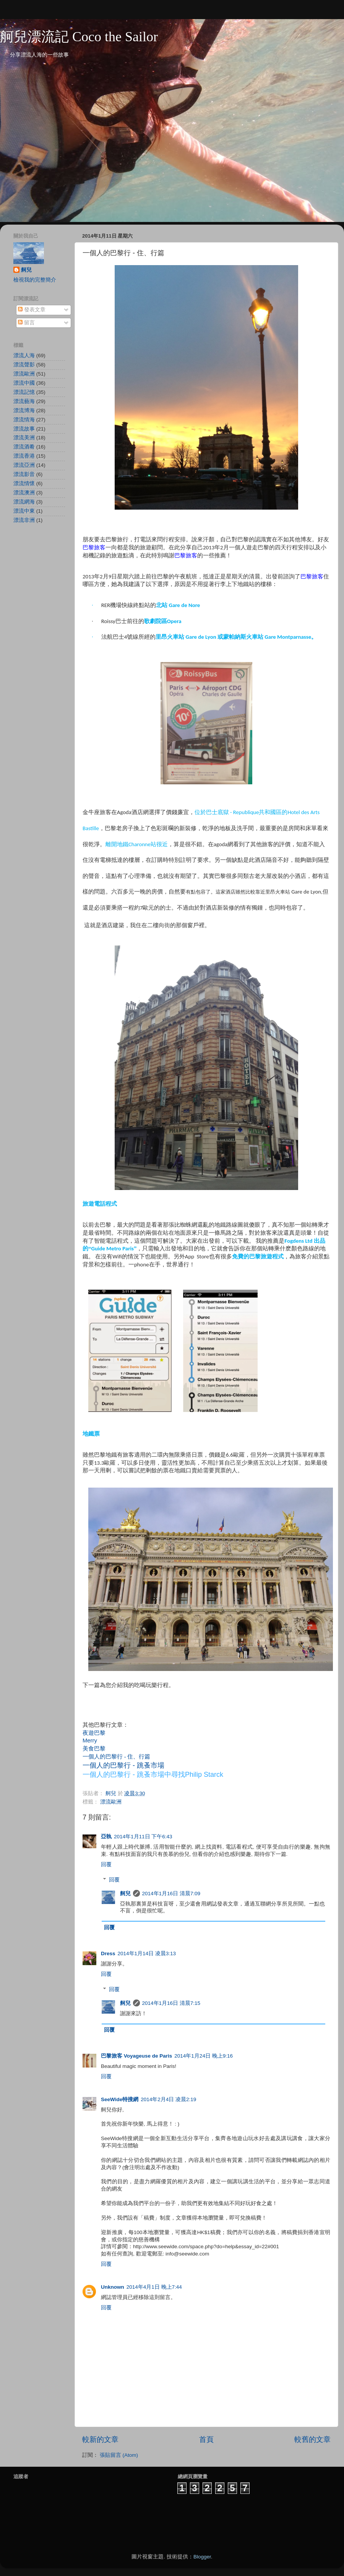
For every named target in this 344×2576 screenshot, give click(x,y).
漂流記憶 (24, 392)
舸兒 (125, 1893)
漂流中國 (24, 383)
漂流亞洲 (24, 465)
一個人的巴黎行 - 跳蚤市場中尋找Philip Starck (153, 1774)
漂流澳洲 (24, 492)
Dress (108, 1953)
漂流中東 (24, 511)
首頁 (206, 2439)
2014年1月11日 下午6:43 (143, 1836)
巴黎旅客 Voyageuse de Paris (136, 2056)
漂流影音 (24, 474)
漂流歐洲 (111, 1802)
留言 (26, 322)
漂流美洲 (24, 437)
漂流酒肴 (24, 447)
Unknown (112, 2287)
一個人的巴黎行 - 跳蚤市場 (123, 1765)
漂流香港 (24, 456)
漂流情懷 (24, 483)
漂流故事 (24, 429)
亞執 (106, 1836)
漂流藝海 (24, 401)
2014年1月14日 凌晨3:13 (147, 1953)
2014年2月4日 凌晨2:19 (168, 2099)
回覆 (106, 1864)
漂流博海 (24, 410)
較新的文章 (100, 2439)
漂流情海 (24, 420)
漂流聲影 (24, 365)
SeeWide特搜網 (119, 2099)
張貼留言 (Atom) (119, 2455)
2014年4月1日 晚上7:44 (154, 2287)
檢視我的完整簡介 (34, 280)
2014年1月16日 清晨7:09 (171, 1893)
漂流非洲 (24, 520)
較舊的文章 (312, 2439)
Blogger (202, 2557)
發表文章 (31, 309)
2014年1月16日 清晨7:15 (171, 2003)
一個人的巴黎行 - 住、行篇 (116, 1756)
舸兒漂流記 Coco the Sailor (79, 36)
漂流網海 (24, 502)
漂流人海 (24, 355)
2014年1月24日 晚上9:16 (203, 2056)
